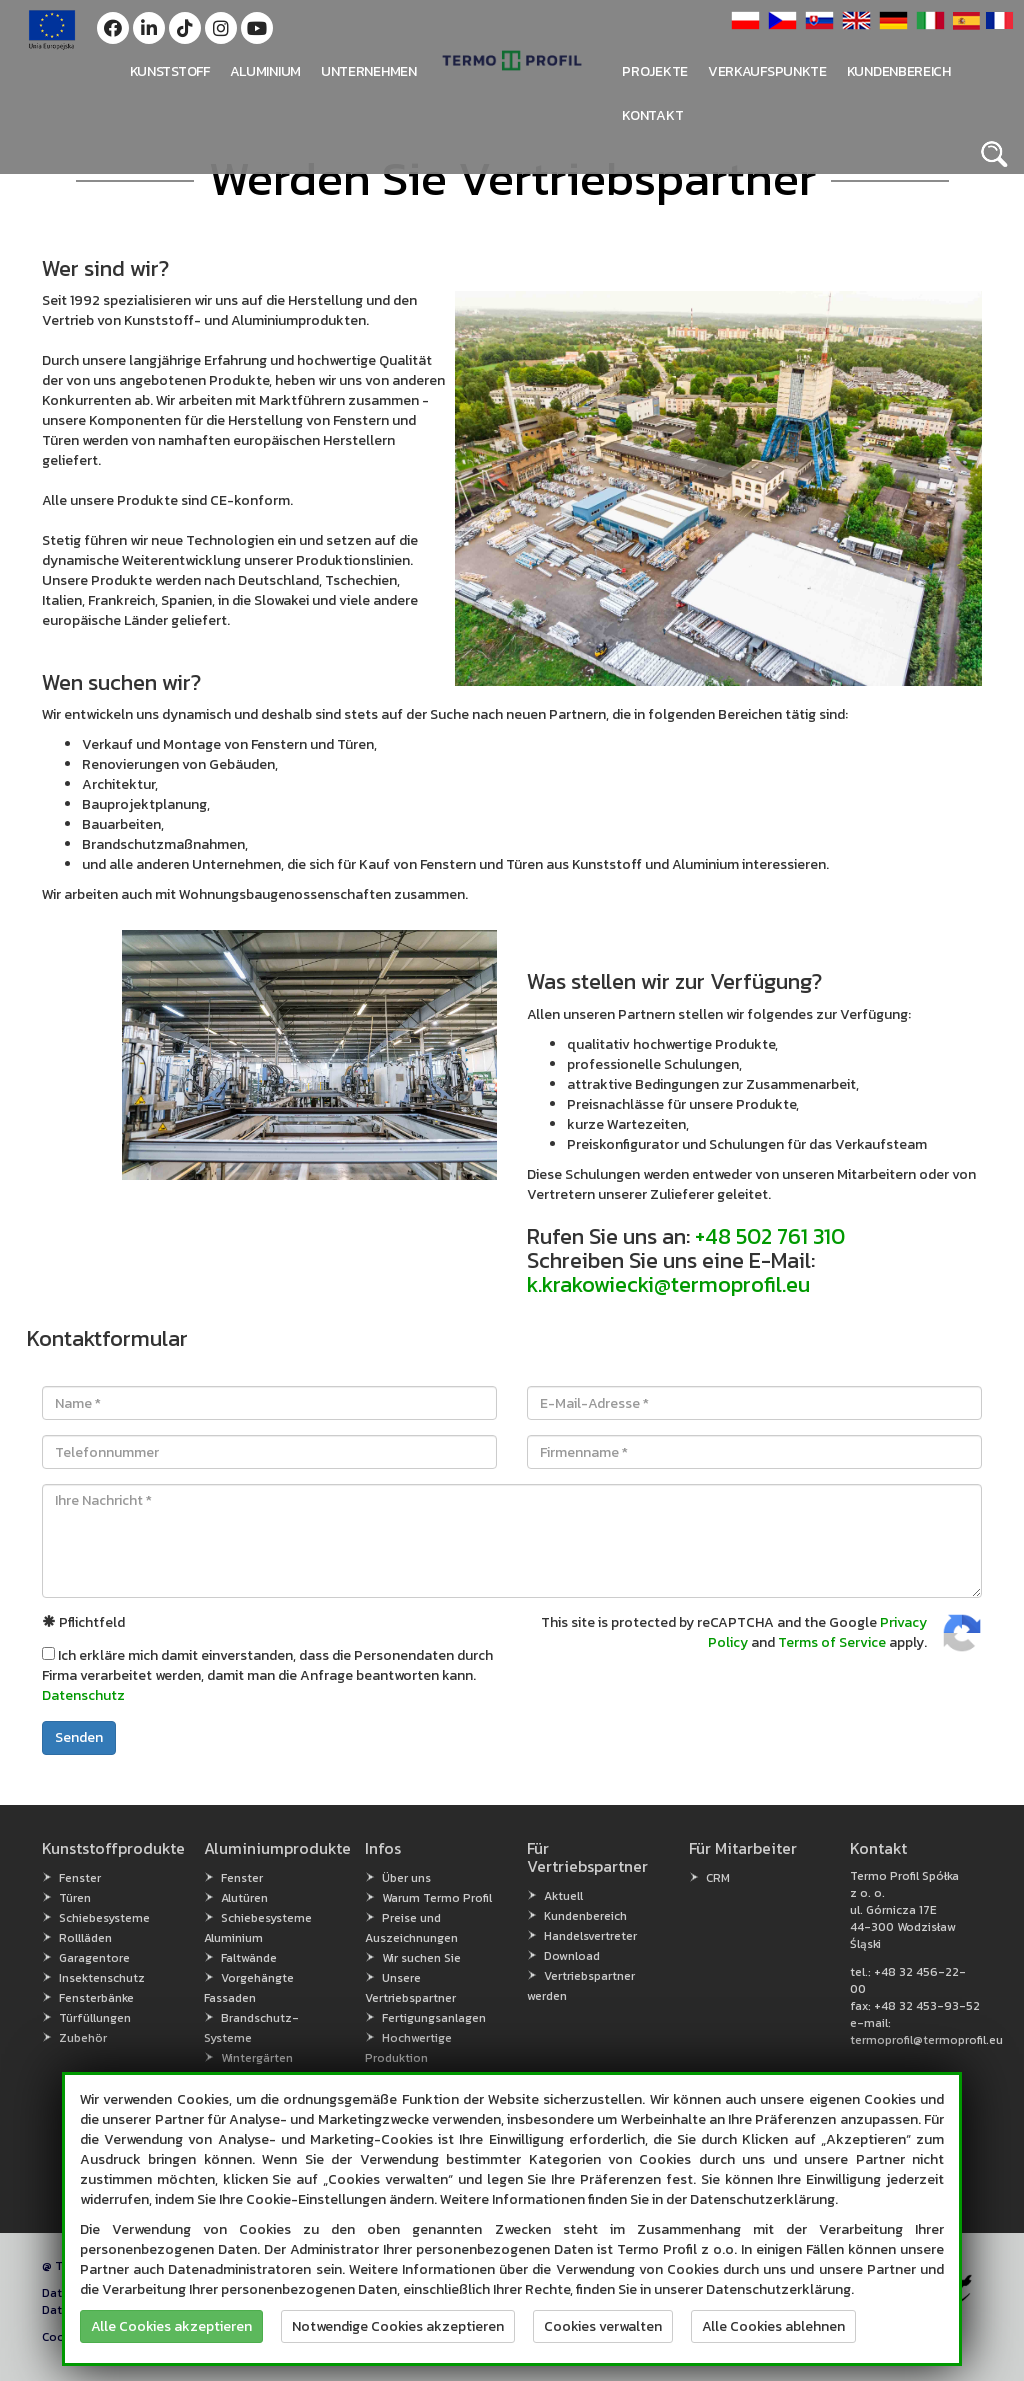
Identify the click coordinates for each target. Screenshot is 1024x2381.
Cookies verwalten (603, 2326)
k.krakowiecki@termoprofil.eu (668, 1284)
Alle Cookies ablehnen (773, 2326)
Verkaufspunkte (767, 71)
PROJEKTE (655, 71)
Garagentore (94, 1958)
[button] (113, 28)
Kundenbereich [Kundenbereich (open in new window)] (585, 1916)
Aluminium (265, 71)
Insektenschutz (102, 1978)
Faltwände (249, 1958)
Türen (75, 1898)
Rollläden (85, 1938)
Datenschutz (83, 1695)
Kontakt (652, 115)
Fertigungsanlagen (434, 2018)
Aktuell (563, 1896)
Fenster (80, 1878)
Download (572, 1956)
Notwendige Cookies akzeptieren (398, 2326)
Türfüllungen (95, 2018)
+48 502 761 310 (770, 1236)
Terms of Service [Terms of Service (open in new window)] (832, 1642)
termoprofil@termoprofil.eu (926, 2040)
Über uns (406, 1878)
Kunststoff (170, 71)
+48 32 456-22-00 (908, 1980)
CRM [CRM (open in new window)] (718, 1878)
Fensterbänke (96, 1998)
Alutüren (244, 1898)
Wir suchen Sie (421, 1958)
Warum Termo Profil (437, 1898)
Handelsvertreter (590, 1936)
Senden (79, 1737)
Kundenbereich (899, 71)
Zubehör (83, 2038)
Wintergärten (257, 2058)
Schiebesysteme (104, 1918)
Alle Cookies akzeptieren (171, 2326)
